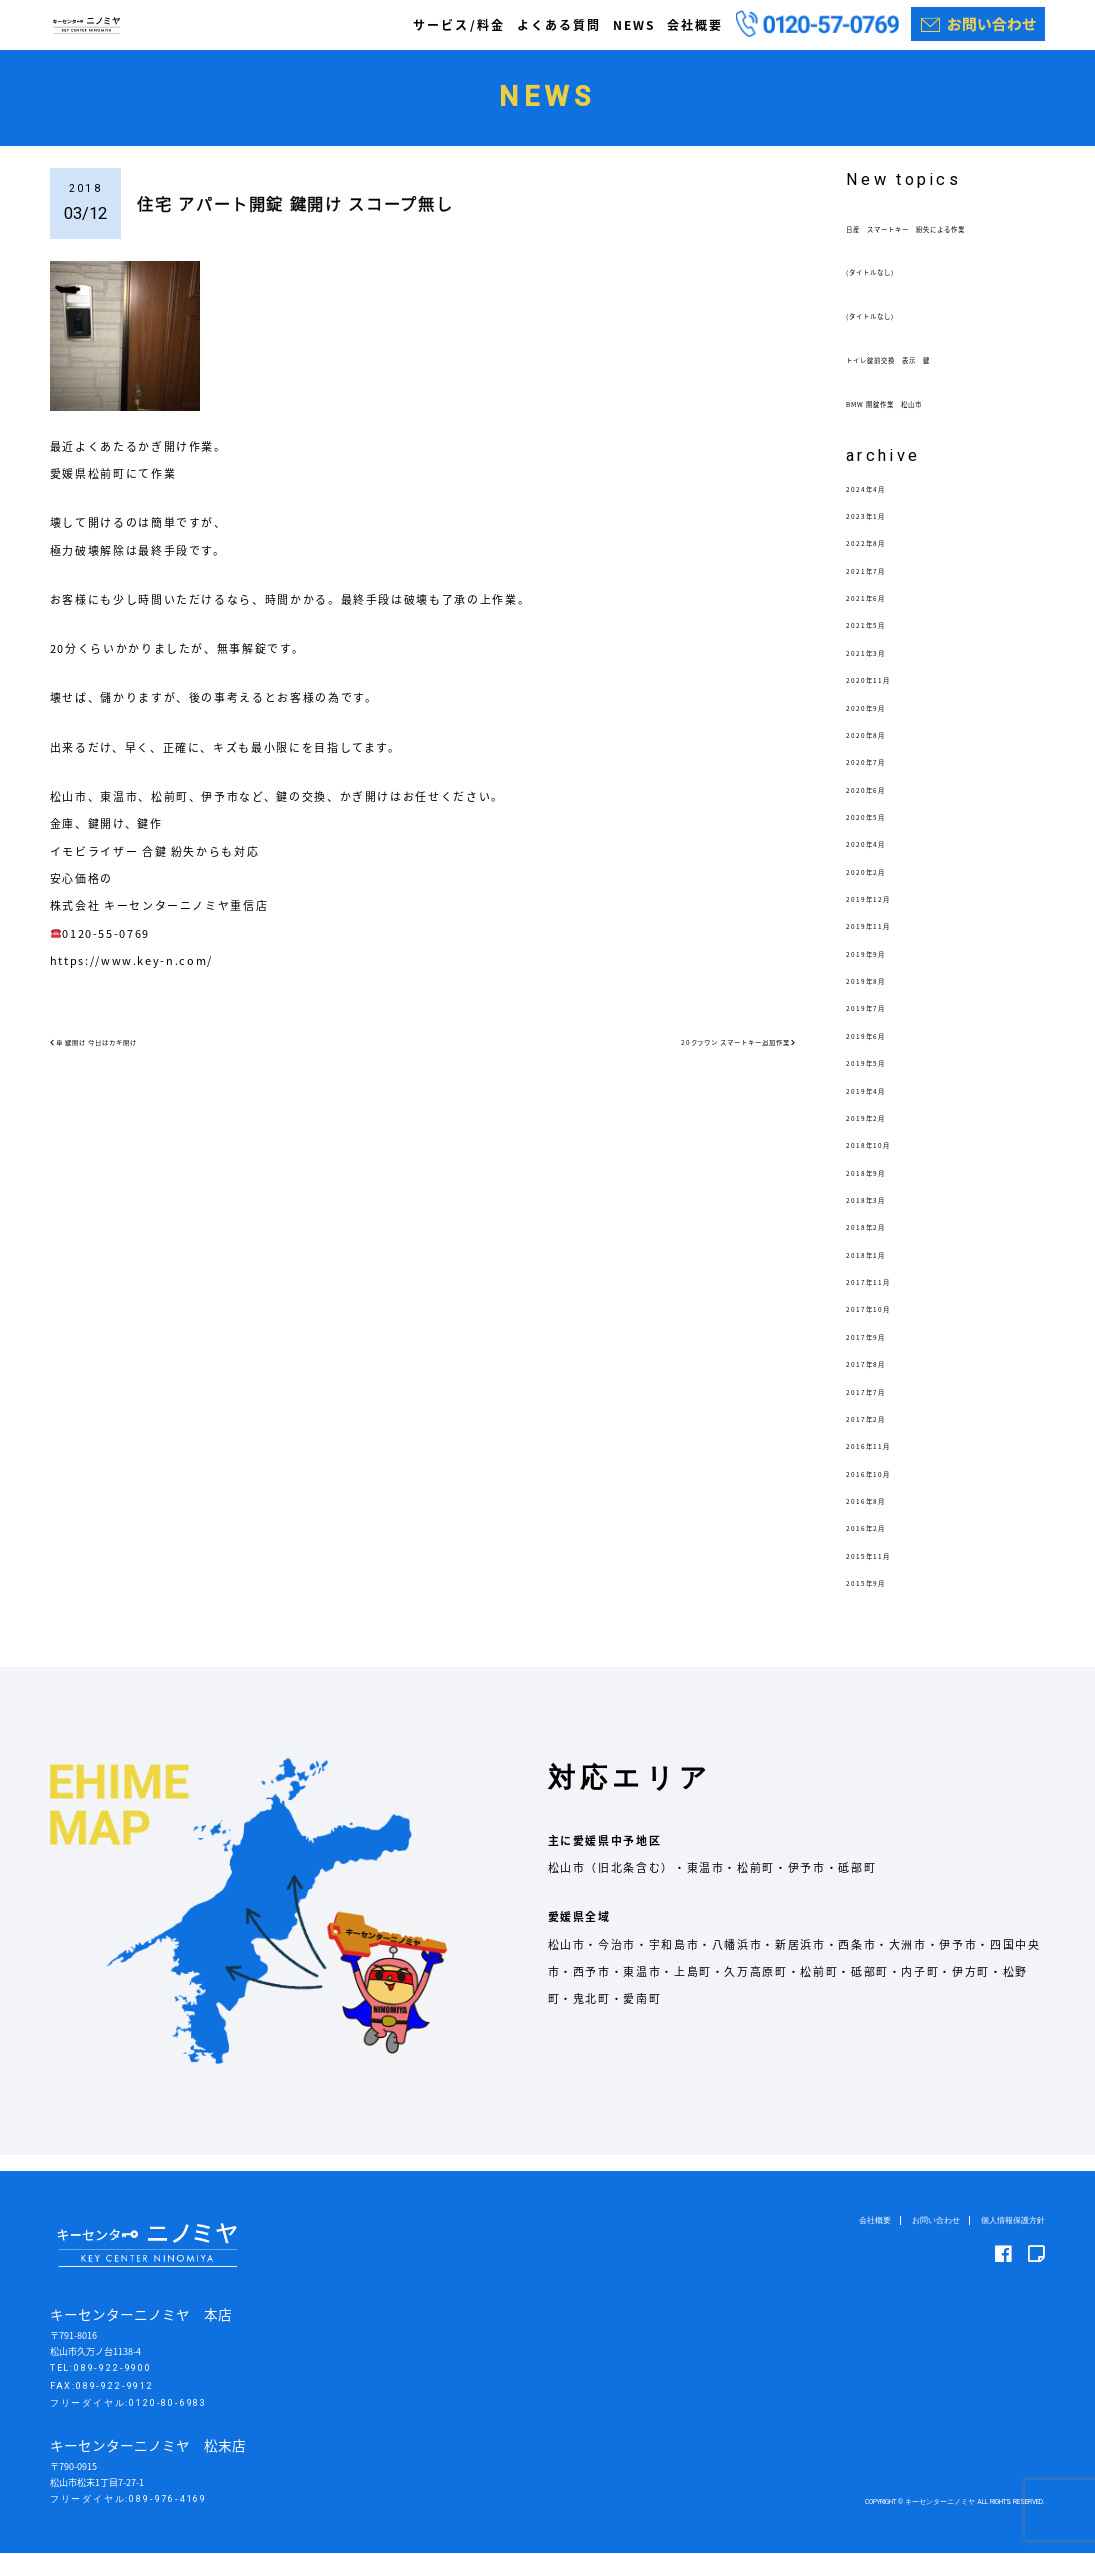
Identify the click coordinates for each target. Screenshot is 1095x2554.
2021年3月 (878, 667)
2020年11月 (881, 695)
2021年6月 (878, 613)
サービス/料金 (458, 25)
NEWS (634, 25)
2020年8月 (878, 749)
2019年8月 (878, 996)
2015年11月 (881, 1570)
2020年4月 (878, 859)
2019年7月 (878, 1023)
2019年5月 (878, 1078)
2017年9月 (878, 1351)
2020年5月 (878, 831)
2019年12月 (881, 913)
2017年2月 (878, 1433)
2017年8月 (878, 1379)
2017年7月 (878, 1406)
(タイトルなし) (889, 287)
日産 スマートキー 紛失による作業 (941, 235)
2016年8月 (878, 1515)
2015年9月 (878, 1597)
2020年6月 (878, 804)
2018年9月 (878, 1187)
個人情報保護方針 (1009, 2221)
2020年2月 (878, 886)
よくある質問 (559, 25)
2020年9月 (878, 722)
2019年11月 (881, 941)
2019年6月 (878, 1050)
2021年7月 (878, 585)
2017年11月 (881, 1296)
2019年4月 (878, 1105)
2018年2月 (878, 1242)
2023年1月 (878, 530)
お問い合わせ (925, 2221)
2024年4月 (878, 503)
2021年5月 (878, 640)
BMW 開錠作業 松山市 (914, 418)
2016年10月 (881, 1488)
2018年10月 (881, 1160)
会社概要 (695, 25)
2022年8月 (878, 558)
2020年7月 (878, 777)
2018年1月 (878, 1269)
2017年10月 (881, 1324)
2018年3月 (878, 1214)
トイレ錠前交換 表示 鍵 (922, 374)
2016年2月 (878, 1543)
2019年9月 (878, 968)
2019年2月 (878, 1132)
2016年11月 (881, 1461)
